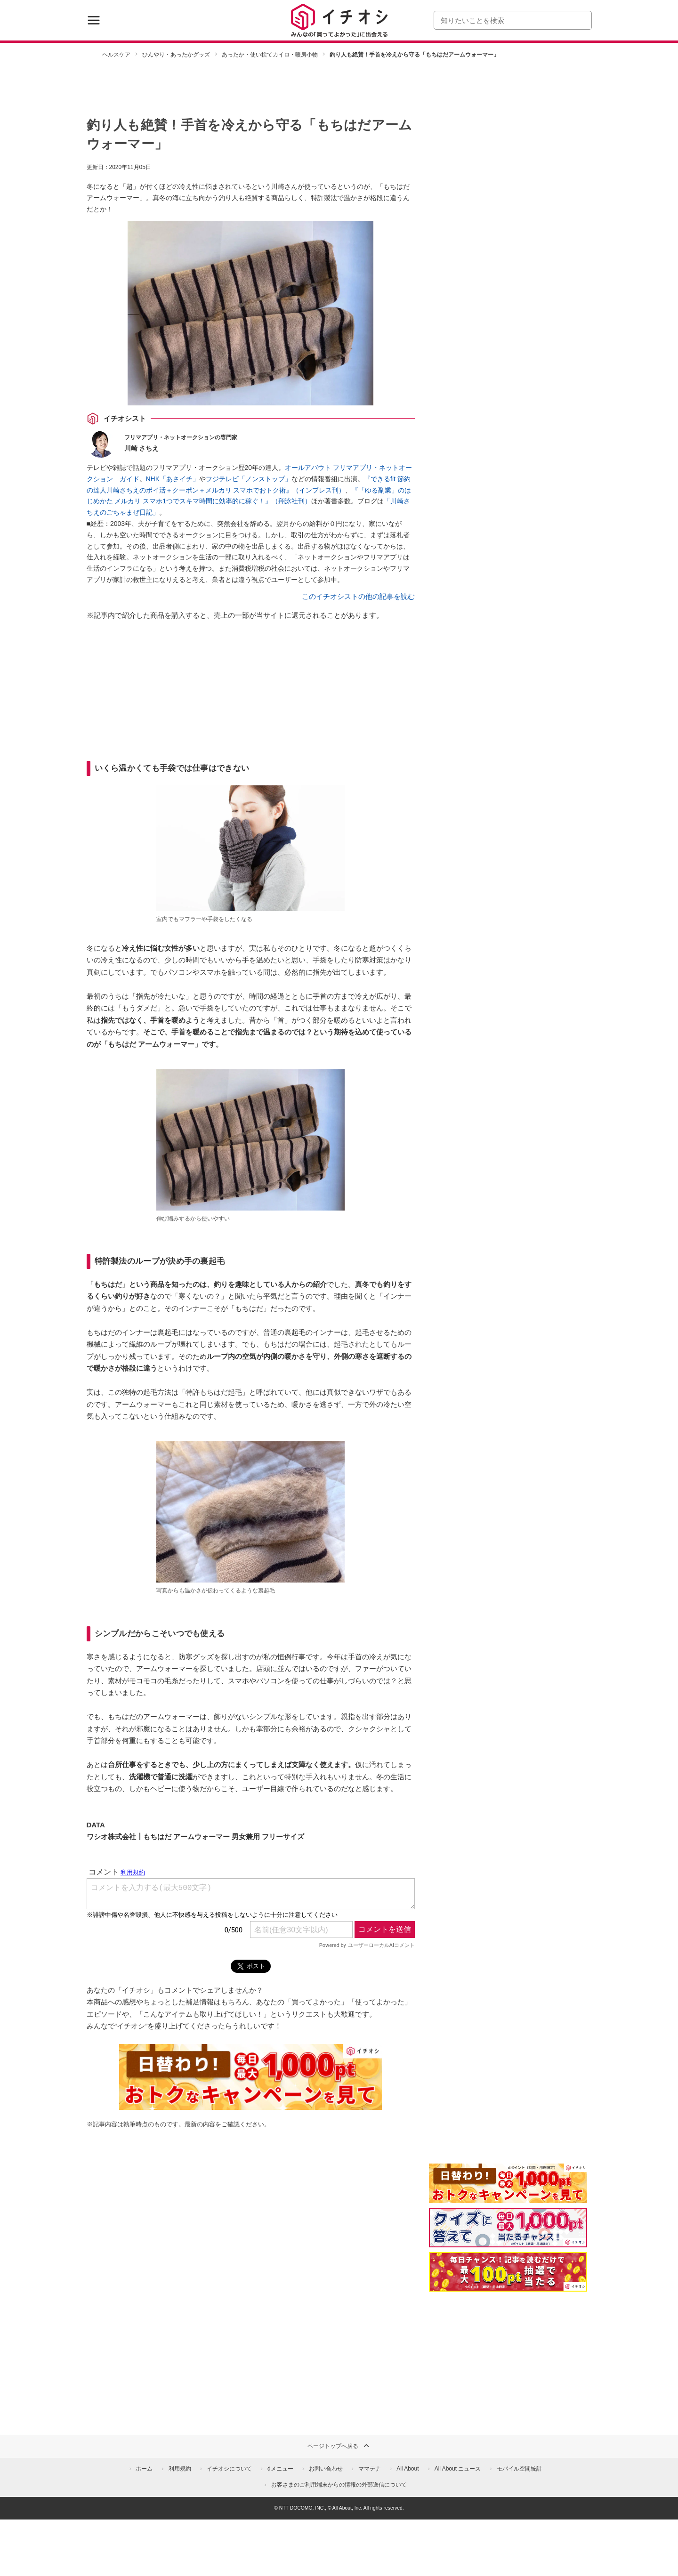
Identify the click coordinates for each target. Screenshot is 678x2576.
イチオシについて (229, 2468)
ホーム (144, 2468)
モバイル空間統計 (519, 2468)
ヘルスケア (116, 54)
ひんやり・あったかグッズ (176, 54)
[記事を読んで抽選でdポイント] (508, 2272)
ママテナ (369, 2468)
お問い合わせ (326, 2468)
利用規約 (180, 2468)
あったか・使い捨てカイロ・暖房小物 (270, 54)
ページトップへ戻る (339, 2445)
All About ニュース (458, 2468)
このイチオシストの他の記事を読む (358, 596)
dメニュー (280, 2468)
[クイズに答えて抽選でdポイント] (508, 2227)
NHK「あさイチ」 (173, 479)
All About (407, 2468)
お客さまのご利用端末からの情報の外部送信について (339, 2484)
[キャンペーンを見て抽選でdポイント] (508, 2197)
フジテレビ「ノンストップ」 (248, 479)
